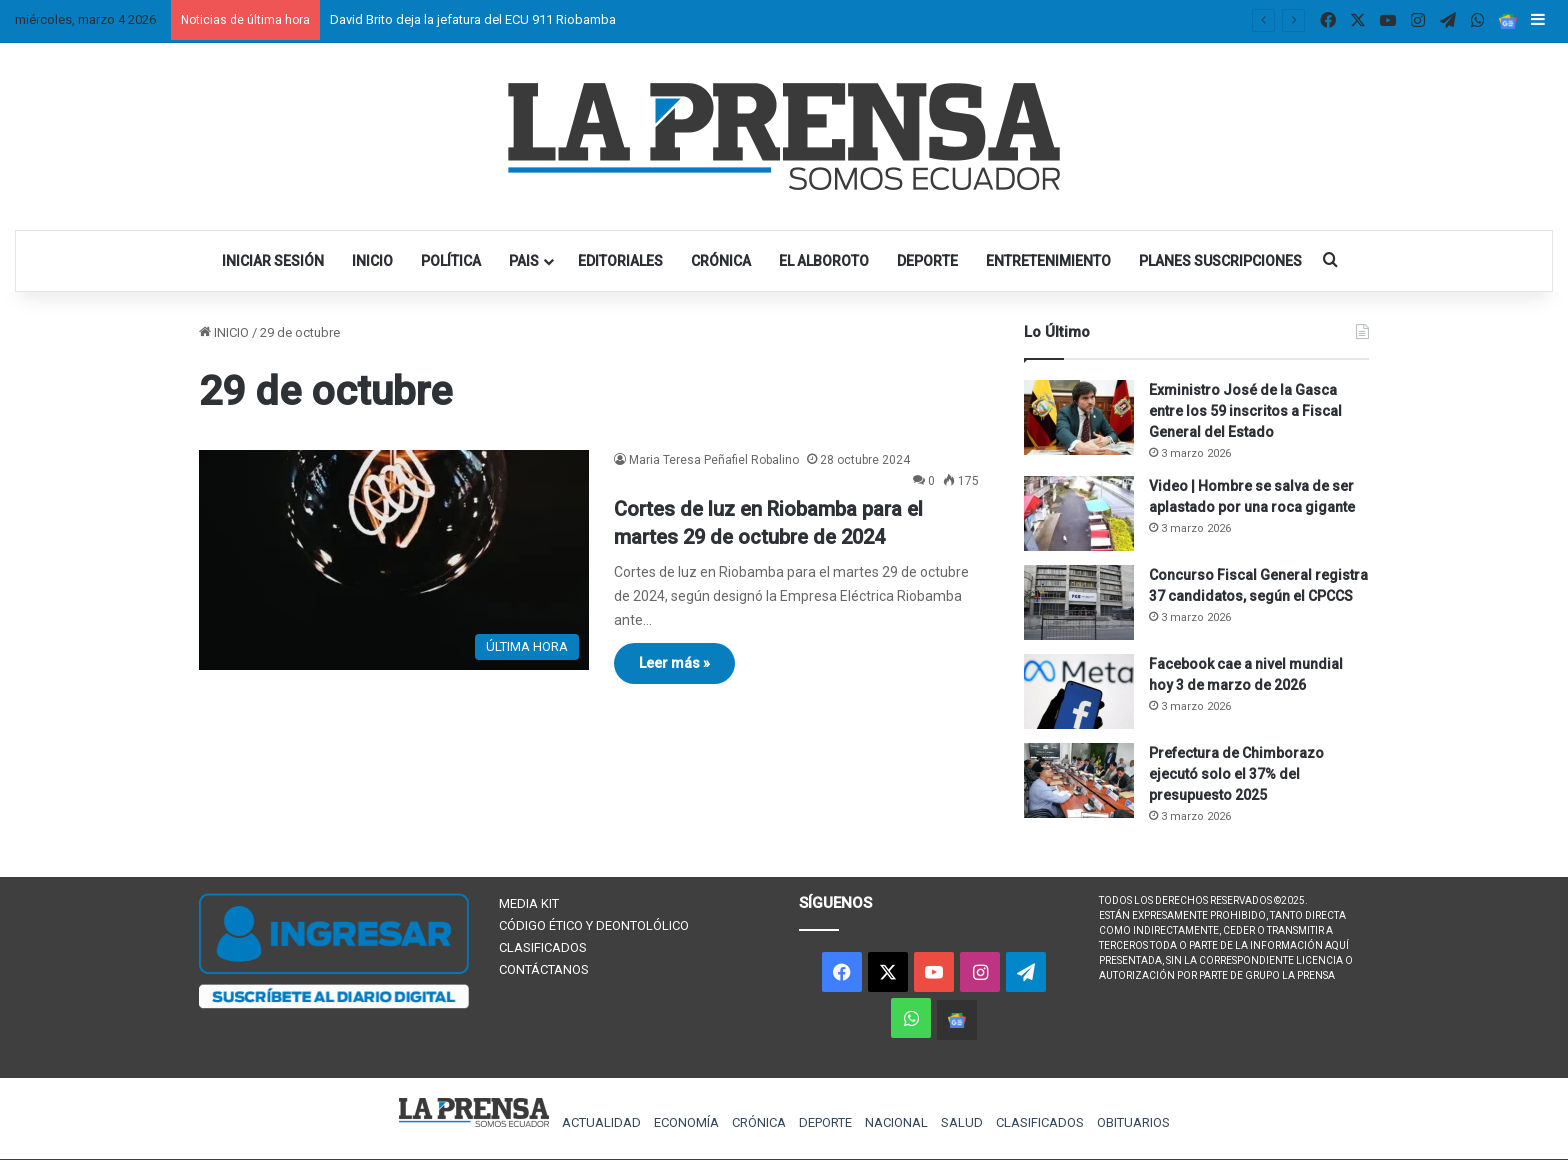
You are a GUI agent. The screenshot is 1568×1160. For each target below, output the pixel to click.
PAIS (524, 261)
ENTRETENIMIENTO (1048, 261)
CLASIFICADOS (543, 947)
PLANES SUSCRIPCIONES (1220, 261)
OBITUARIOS (1133, 1122)
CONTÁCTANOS (544, 969)
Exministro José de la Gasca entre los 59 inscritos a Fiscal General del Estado (1245, 411)
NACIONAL (896, 1122)
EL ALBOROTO (824, 261)
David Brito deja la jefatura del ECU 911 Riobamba (473, 19)
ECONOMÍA (686, 1122)
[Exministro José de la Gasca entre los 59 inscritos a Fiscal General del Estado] (1079, 417)
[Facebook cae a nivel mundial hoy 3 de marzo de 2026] (1079, 691)
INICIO (372, 261)
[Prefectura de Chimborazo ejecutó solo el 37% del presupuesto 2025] (1079, 780)
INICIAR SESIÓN (273, 261)
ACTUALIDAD (601, 1122)
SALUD (962, 1122)
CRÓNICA (721, 261)
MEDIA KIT (529, 903)
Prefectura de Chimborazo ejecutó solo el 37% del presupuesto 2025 (1236, 774)
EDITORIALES (620, 261)
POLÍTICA (451, 261)
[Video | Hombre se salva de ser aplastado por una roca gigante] (1079, 513)
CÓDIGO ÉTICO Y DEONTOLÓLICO (594, 925)
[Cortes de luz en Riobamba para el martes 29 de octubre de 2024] (394, 560)
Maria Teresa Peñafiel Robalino (714, 460)
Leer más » (674, 663)
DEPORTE (927, 261)
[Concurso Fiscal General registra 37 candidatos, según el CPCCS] (1079, 602)
